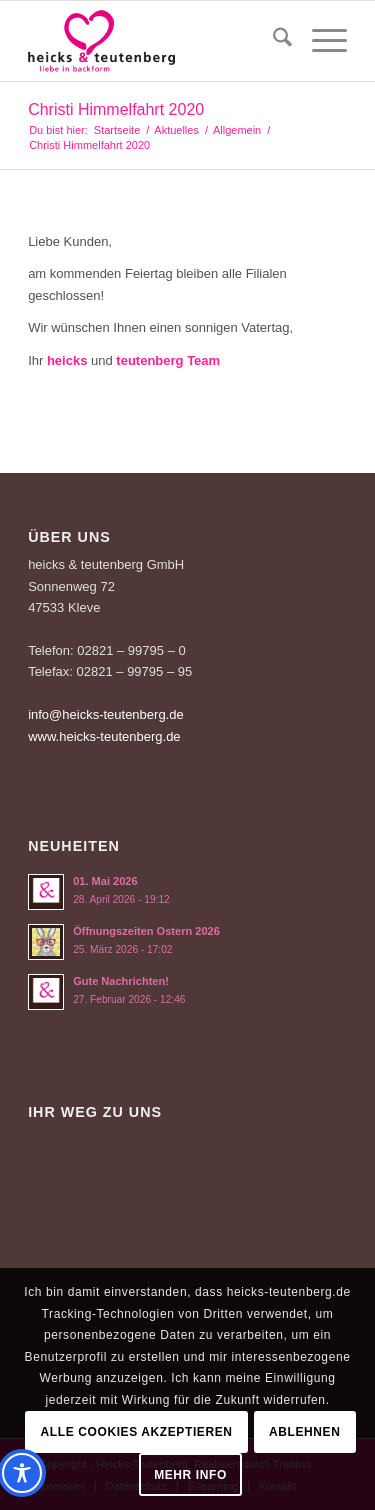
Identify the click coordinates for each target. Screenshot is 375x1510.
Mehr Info (190, 1475)
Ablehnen (304, 1432)
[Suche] (272, 41)
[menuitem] (272, 41)
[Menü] (319, 41)
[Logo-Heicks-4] (155, 41)
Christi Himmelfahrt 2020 (116, 109)
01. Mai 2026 (105, 881)
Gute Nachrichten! (121, 981)
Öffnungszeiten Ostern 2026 (146, 931)
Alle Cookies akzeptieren (137, 1432)
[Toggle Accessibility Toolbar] (22, 1473)
